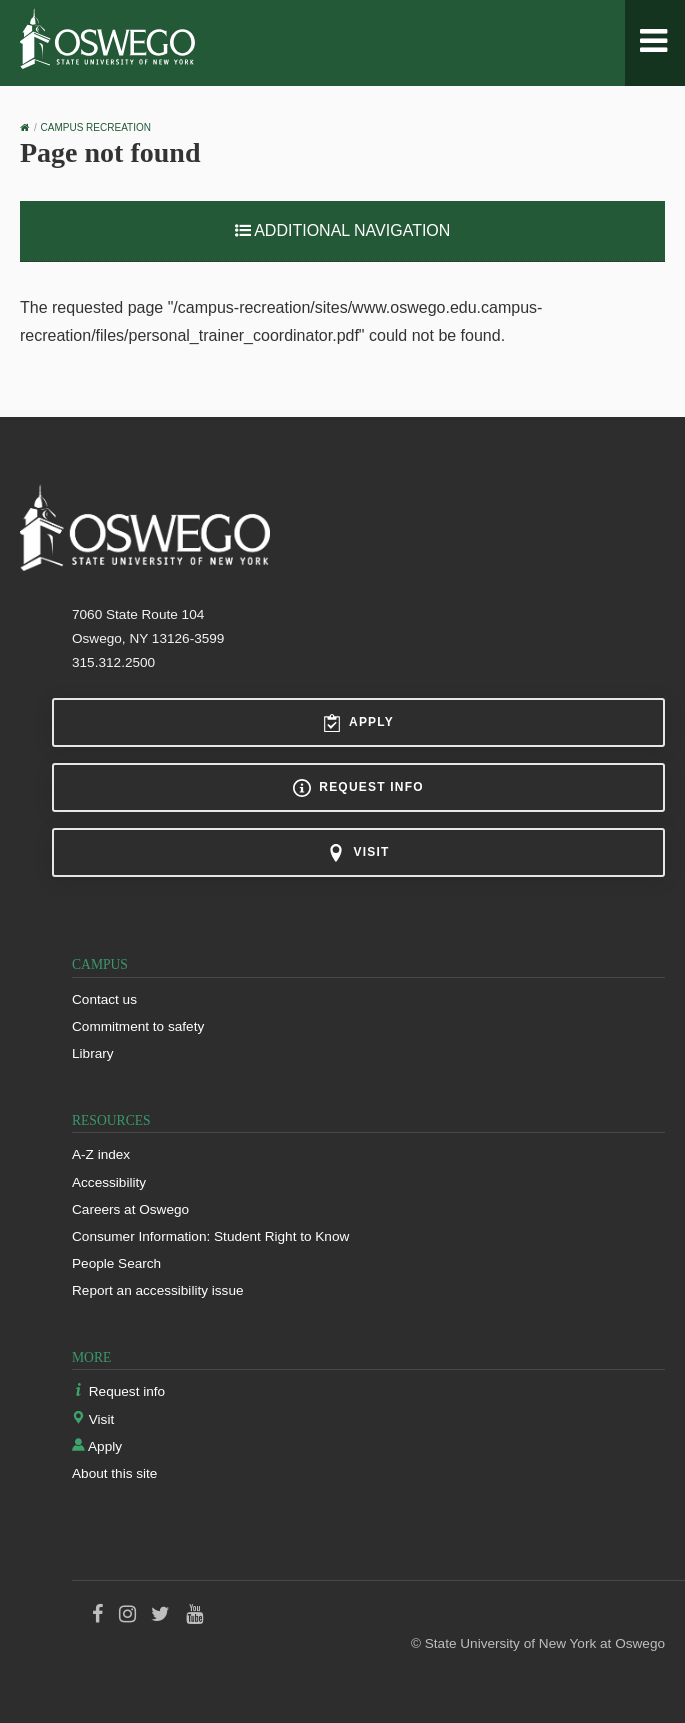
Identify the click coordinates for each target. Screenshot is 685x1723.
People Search (116, 1263)
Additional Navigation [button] (343, 230)
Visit (358, 853)
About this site (114, 1473)
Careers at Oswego (130, 1209)
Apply (358, 723)
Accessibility (109, 1182)
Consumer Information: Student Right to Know (210, 1236)
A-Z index (101, 1154)
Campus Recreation (96, 127)
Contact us (104, 999)
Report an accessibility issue (158, 1290)
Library (93, 1053)
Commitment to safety (138, 1026)
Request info (358, 788)
